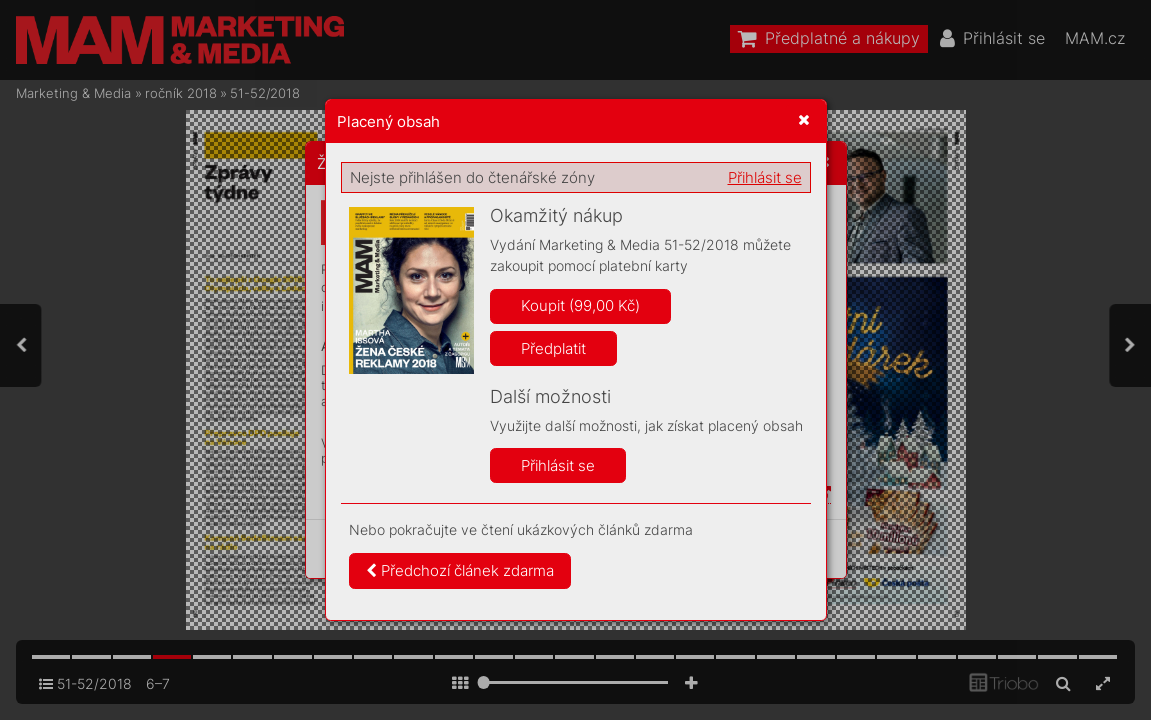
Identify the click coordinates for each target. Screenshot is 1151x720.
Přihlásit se (765, 177)
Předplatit (553, 348)
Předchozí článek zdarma (460, 570)
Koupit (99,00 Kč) (580, 305)
